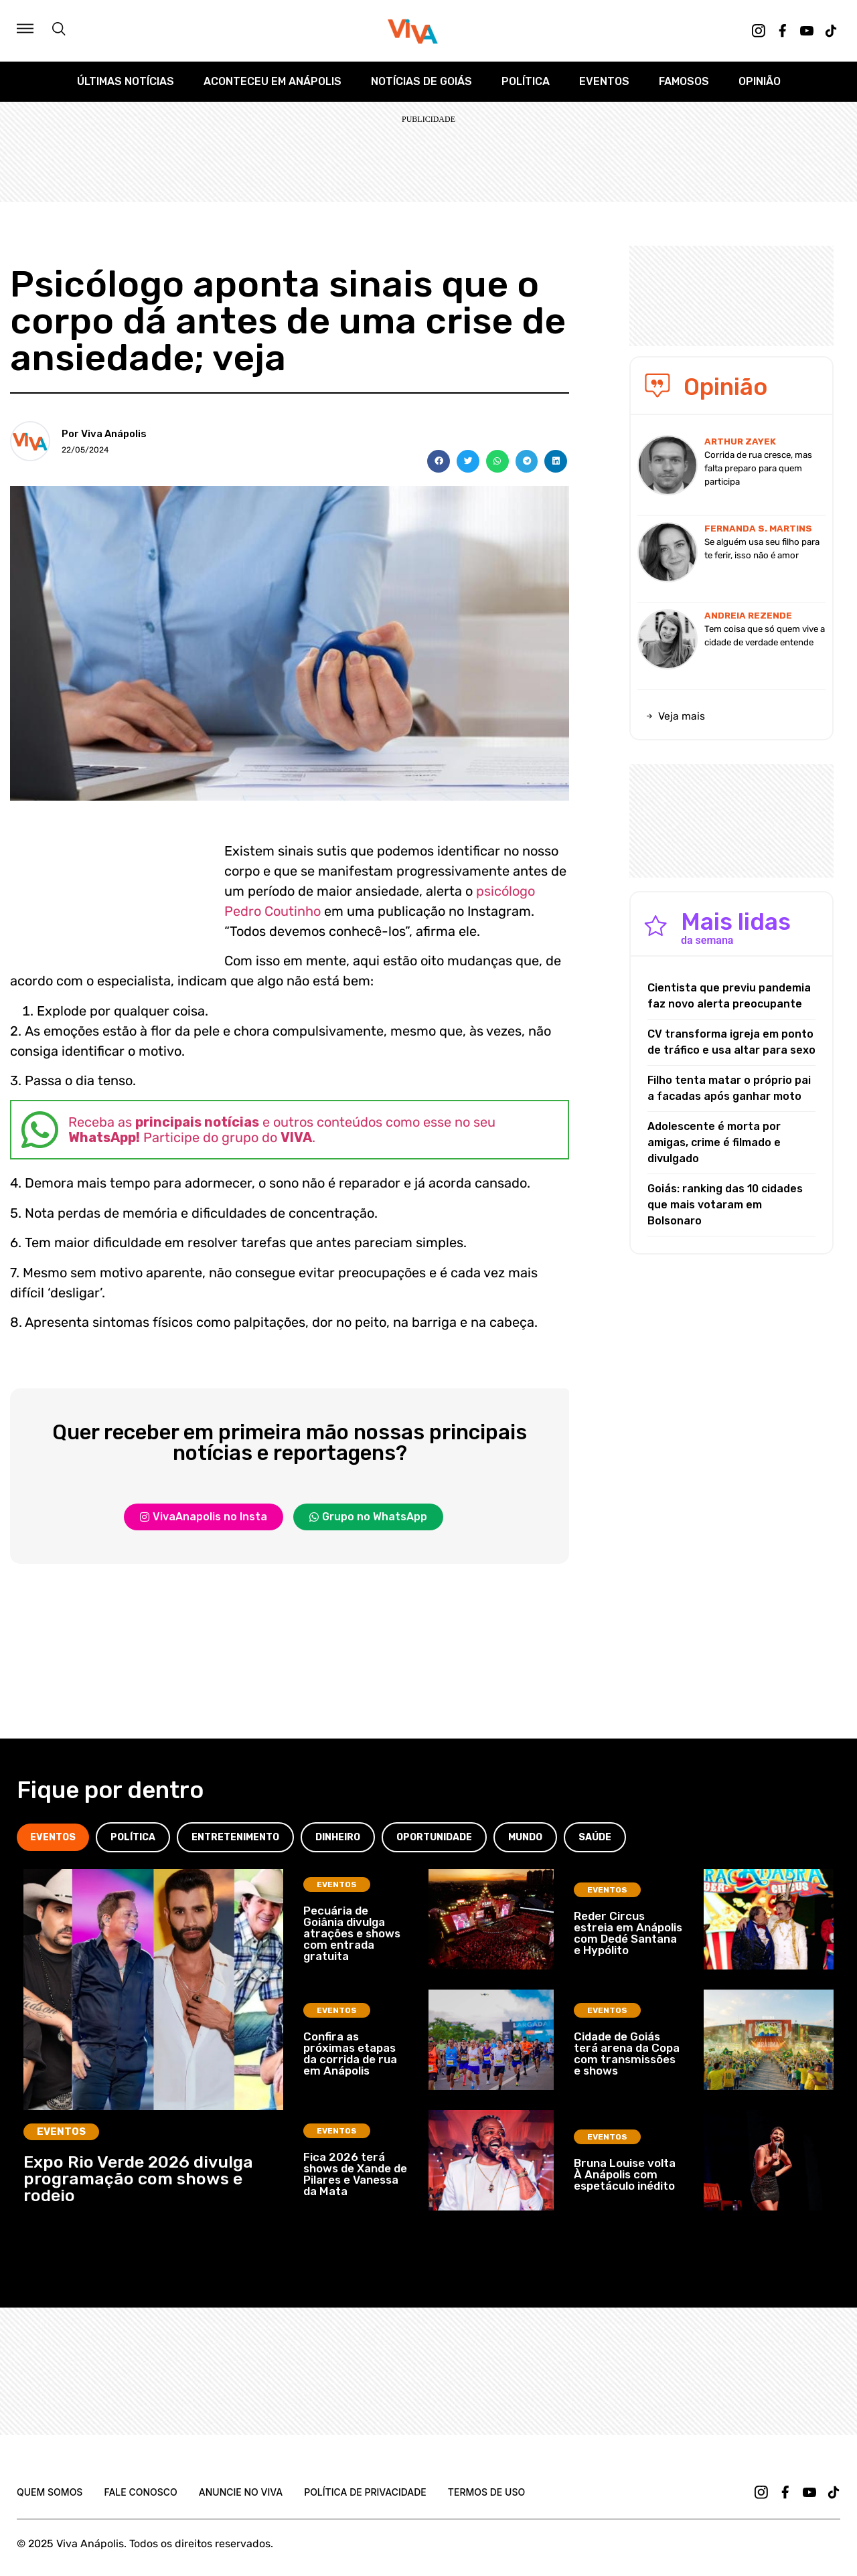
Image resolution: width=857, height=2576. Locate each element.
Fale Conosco (140, 2492)
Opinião (759, 81)
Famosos (684, 81)
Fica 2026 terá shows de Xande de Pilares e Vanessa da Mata (355, 2174)
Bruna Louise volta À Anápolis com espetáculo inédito (625, 2174)
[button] (438, 461)
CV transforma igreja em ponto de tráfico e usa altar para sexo (731, 1042)
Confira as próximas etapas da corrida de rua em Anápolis (350, 2053)
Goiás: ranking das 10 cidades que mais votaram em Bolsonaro (725, 1204)
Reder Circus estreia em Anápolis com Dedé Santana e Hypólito (628, 1933)
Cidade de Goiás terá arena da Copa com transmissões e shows (627, 2053)
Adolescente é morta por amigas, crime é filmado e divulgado (714, 1142)
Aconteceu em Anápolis (272, 81)
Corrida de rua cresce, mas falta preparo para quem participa (758, 468)
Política (525, 81)
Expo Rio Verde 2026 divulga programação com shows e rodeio (138, 2178)
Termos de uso (486, 2492)
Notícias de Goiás (421, 81)
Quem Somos (49, 2492)
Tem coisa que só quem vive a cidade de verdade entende (764, 635)
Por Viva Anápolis (104, 434)
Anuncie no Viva (241, 2492)
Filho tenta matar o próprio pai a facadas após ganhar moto (729, 1088)
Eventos (604, 81)
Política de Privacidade (365, 2492)
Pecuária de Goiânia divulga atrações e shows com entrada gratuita (351, 1933)
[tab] (53, 1837)
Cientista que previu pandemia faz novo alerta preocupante (729, 995)
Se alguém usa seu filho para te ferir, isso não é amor (762, 548)
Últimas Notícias (125, 81)
